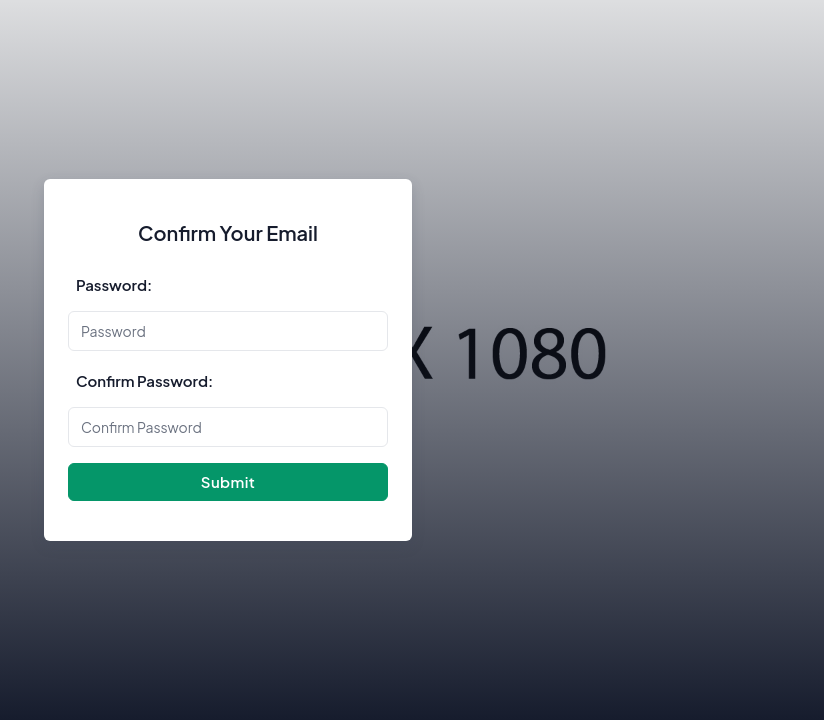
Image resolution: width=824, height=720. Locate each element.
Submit (228, 481)
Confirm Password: (144, 380)
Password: (114, 284)
